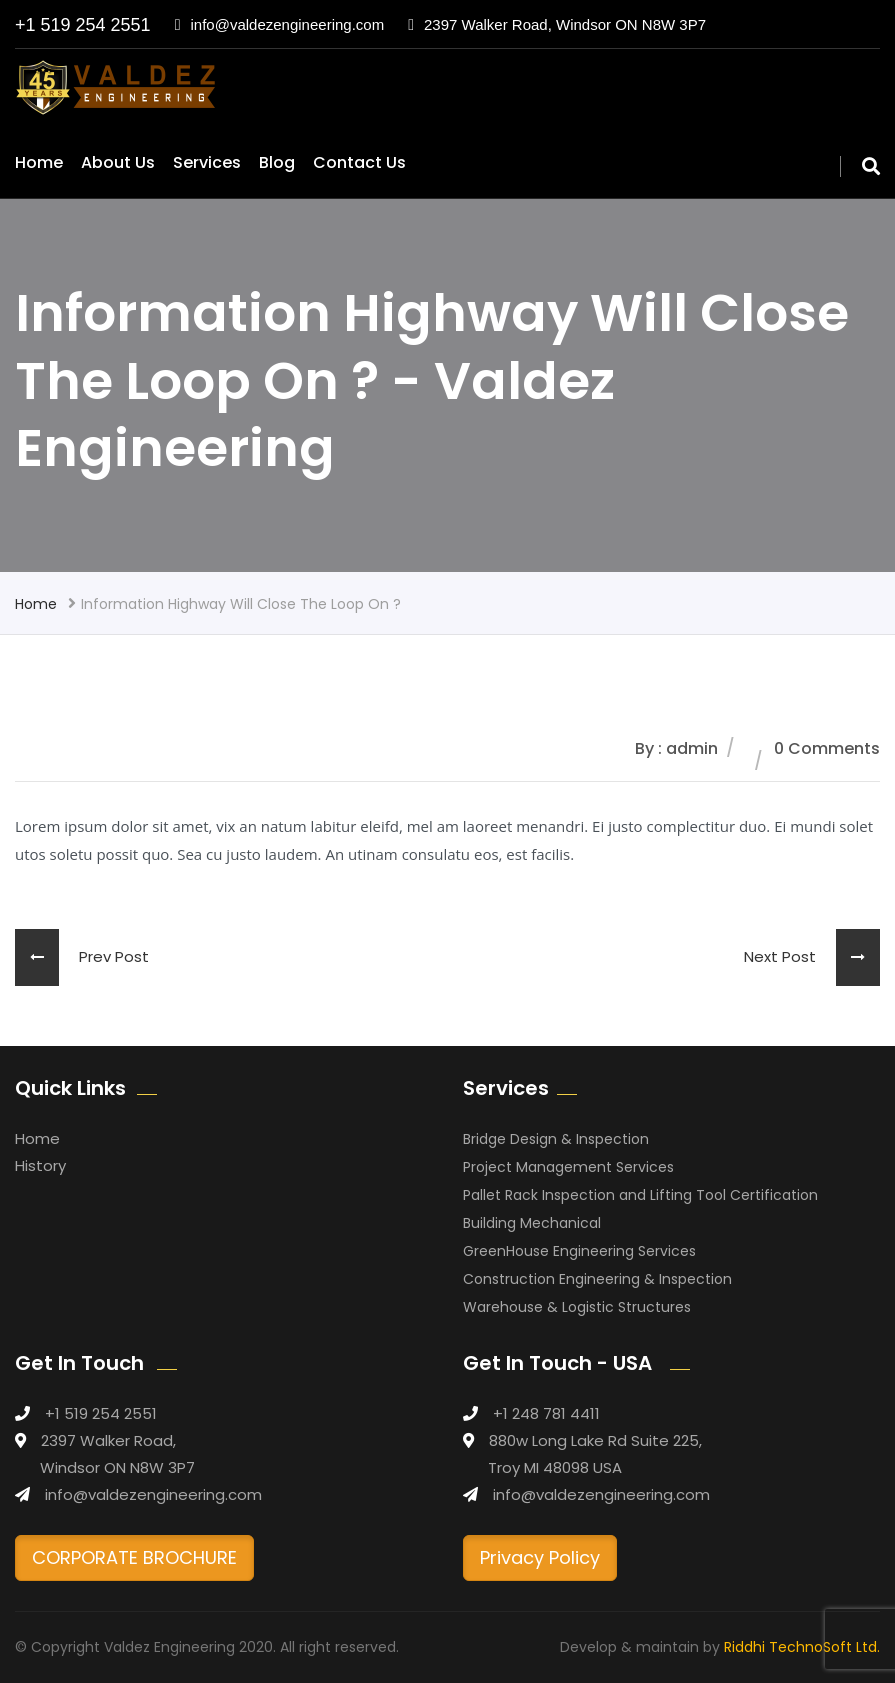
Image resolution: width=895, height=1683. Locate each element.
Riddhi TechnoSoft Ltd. (802, 1647)
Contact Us (359, 162)
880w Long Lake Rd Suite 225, (595, 1440)
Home (39, 162)
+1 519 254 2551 (83, 25)
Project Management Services (568, 1167)
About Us (118, 162)
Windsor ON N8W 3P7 (117, 1467)
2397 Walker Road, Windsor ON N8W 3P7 (557, 24)
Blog (277, 162)
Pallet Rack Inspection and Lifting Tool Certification (640, 1195)
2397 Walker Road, (108, 1440)
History (40, 1165)
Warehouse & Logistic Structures (577, 1307)
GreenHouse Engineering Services (579, 1251)
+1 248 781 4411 (546, 1413)
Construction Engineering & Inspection (597, 1279)
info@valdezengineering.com (280, 24)
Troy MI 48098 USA (555, 1467)
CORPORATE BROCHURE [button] (134, 1557)
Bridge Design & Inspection (556, 1139)
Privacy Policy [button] (540, 1557)
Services (207, 162)
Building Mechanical (532, 1223)
